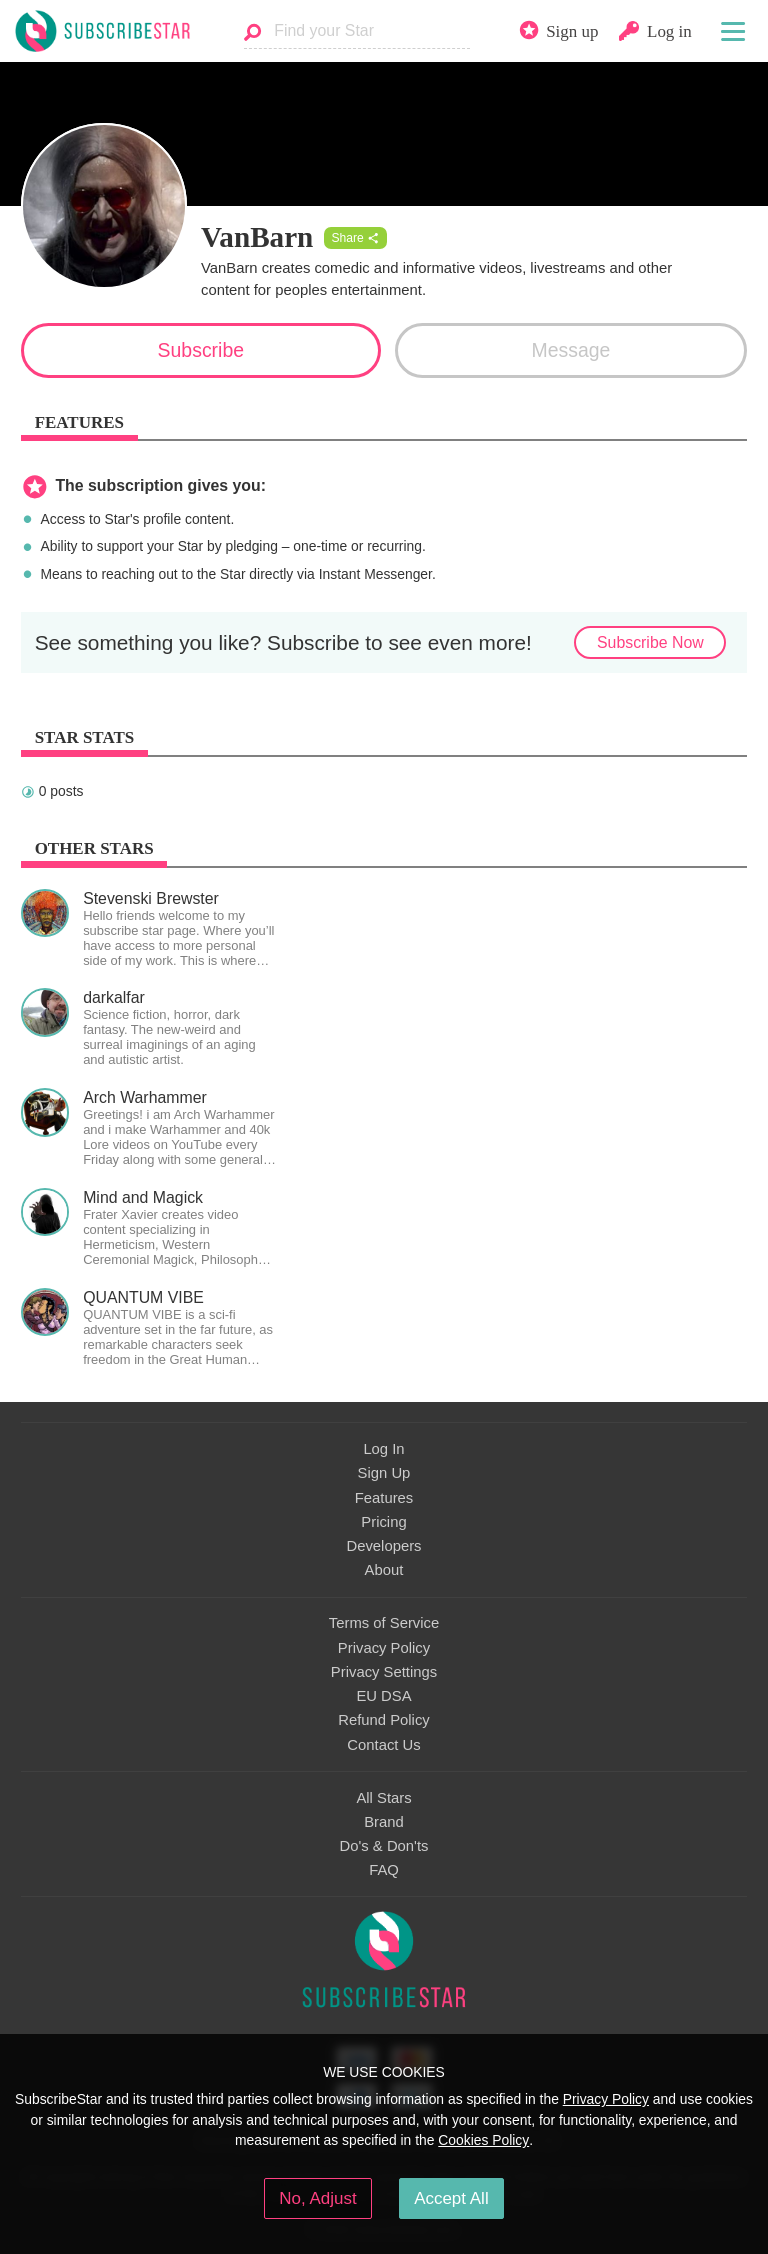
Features (384, 1498)
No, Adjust (317, 2198)
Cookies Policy (483, 2140)
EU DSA (383, 1696)
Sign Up (384, 1473)
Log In (383, 1449)
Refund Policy (384, 1720)
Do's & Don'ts (384, 1846)
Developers (383, 1546)
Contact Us (383, 1745)
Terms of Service (384, 1623)
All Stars (383, 1798)
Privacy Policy (384, 1648)
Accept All (451, 2198)
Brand (384, 1822)
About (384, 1570)
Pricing (383, 1522)
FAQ (384, 1870)
